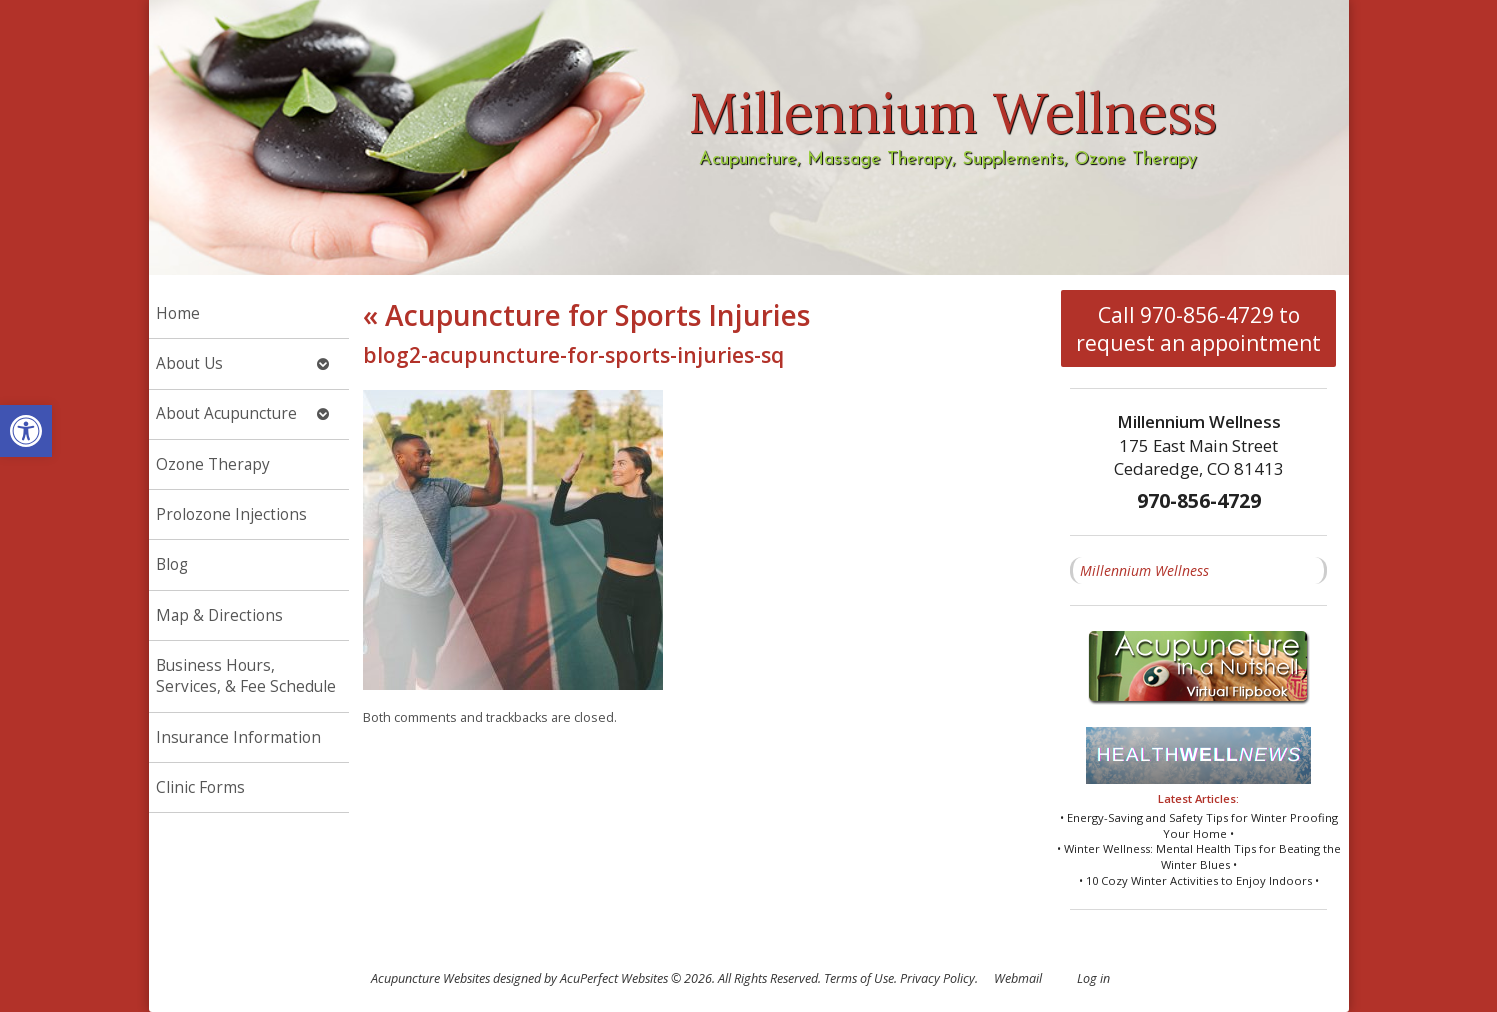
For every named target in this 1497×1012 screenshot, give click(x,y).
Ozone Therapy (213, 464)
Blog (172, 564)
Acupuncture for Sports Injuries (586, 315)
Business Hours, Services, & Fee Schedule (246, 676)
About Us (189, 363)
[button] (26, 431)
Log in (1093, 978)
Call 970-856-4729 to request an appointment (1198, 329)
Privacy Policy (937, 978)
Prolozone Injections (231, 514)
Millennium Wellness (1144, 570)
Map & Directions (219, 615)
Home (178, 313)
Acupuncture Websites (430, 978)
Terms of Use (859, 978)
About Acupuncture (226, 413)
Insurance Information (238, 737)
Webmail (1018, 978)
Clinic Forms (200, 787)
